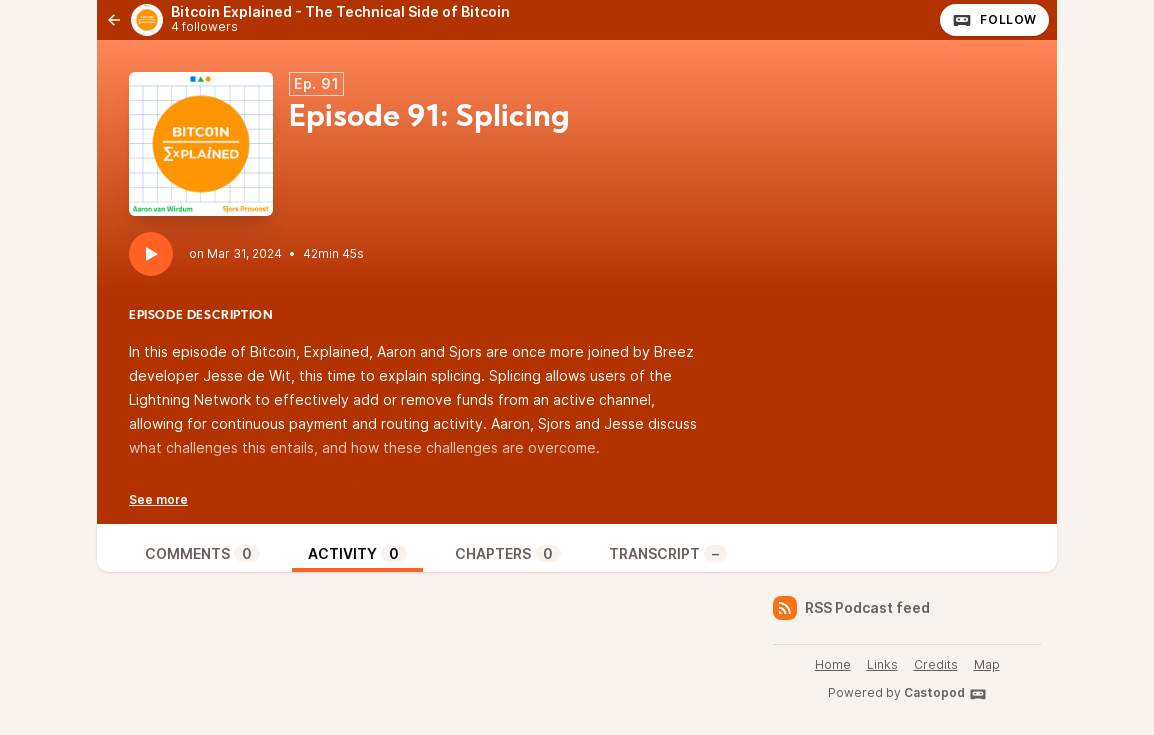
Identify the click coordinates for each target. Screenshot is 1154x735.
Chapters (508, 553)
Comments (202, 553)
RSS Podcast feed (851, 608)
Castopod (945, 694)
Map (987, 664)
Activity (357, 553)
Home (833, 664)
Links (882, 664)
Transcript (668, 553)
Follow (994, 20)
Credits (936, 664)
